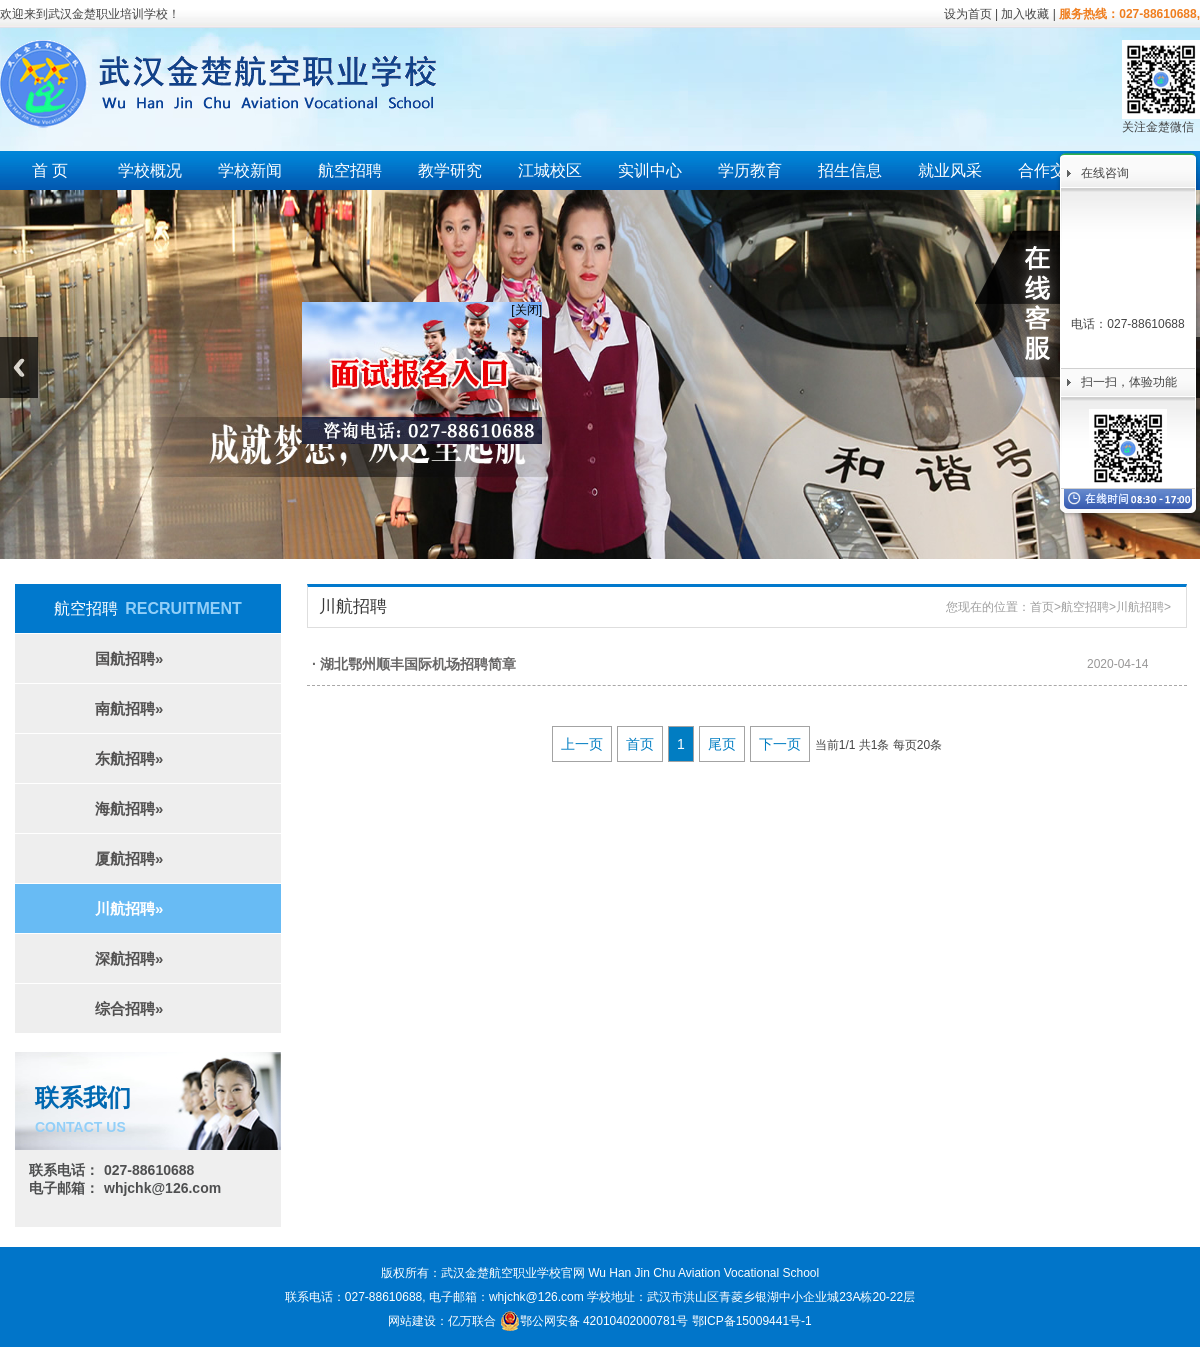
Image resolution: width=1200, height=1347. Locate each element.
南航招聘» (129, 708)
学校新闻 (250, 170)
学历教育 (750, 170)
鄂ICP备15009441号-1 (752, 1321)
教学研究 (450, 170)
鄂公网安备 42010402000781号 (594, 1321)
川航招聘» (129, 908)
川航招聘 (1140, 607)
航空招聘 (350, 170)
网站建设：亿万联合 (442, 1321)
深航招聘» (129, 958)
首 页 (50, 170)
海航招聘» (129, 808)
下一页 (780, 744)
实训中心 (650, 170)
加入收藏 (1025, 14)
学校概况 (150, 170)
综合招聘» (129, 1008)
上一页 (582, 744)
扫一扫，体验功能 (1129, 382)
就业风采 (950, 170)
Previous (19, 367)
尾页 (722, 744)
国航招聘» (129, 658)
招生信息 (850, 170)
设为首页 (968, 14)
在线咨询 (1105, 173)
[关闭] (522, 306)
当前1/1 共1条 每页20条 (878, 745)
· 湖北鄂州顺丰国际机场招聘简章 (414, 664)
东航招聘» (129, 758)
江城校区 (550, 170)
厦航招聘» (129, 858)
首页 (1042, 607)
